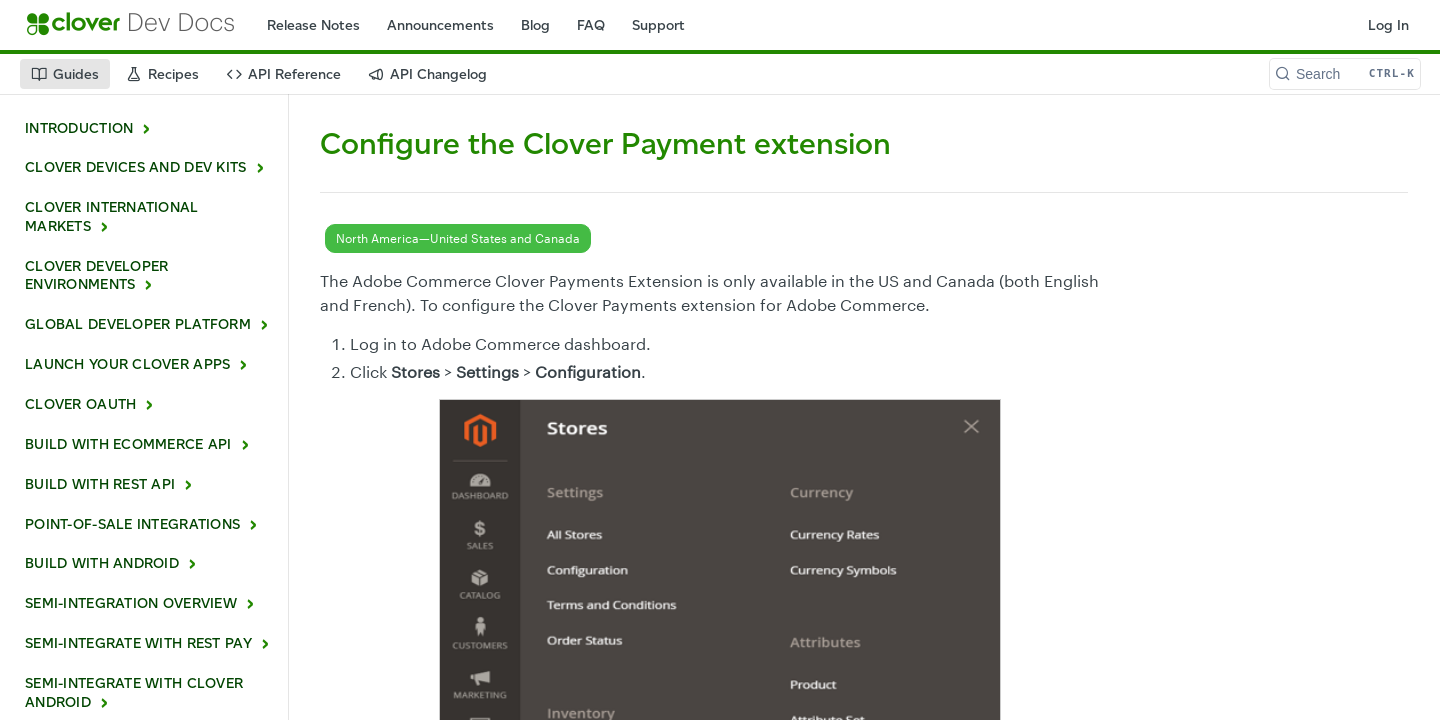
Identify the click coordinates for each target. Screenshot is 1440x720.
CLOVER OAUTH (80, 404)
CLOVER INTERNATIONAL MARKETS (112, 217)
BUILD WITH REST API (100, 484)
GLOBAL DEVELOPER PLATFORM (138, 324)
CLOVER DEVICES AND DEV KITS (136, 167)
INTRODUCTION (79, 128)
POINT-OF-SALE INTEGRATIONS (132, 524)
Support (658, 25)
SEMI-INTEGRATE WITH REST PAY (138, 643)
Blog (535, 25)
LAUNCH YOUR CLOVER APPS (127, 364)
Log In (1388, 25)
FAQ (591, 25)
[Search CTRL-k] (1345, 74)
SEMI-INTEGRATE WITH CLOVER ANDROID (134, 693)
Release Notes (313, 25)
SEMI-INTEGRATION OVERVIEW (131, 603)
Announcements (440, 25)
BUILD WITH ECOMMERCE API (128, 444)
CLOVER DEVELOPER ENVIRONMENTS (96, 276)
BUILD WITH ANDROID (102, 563)
